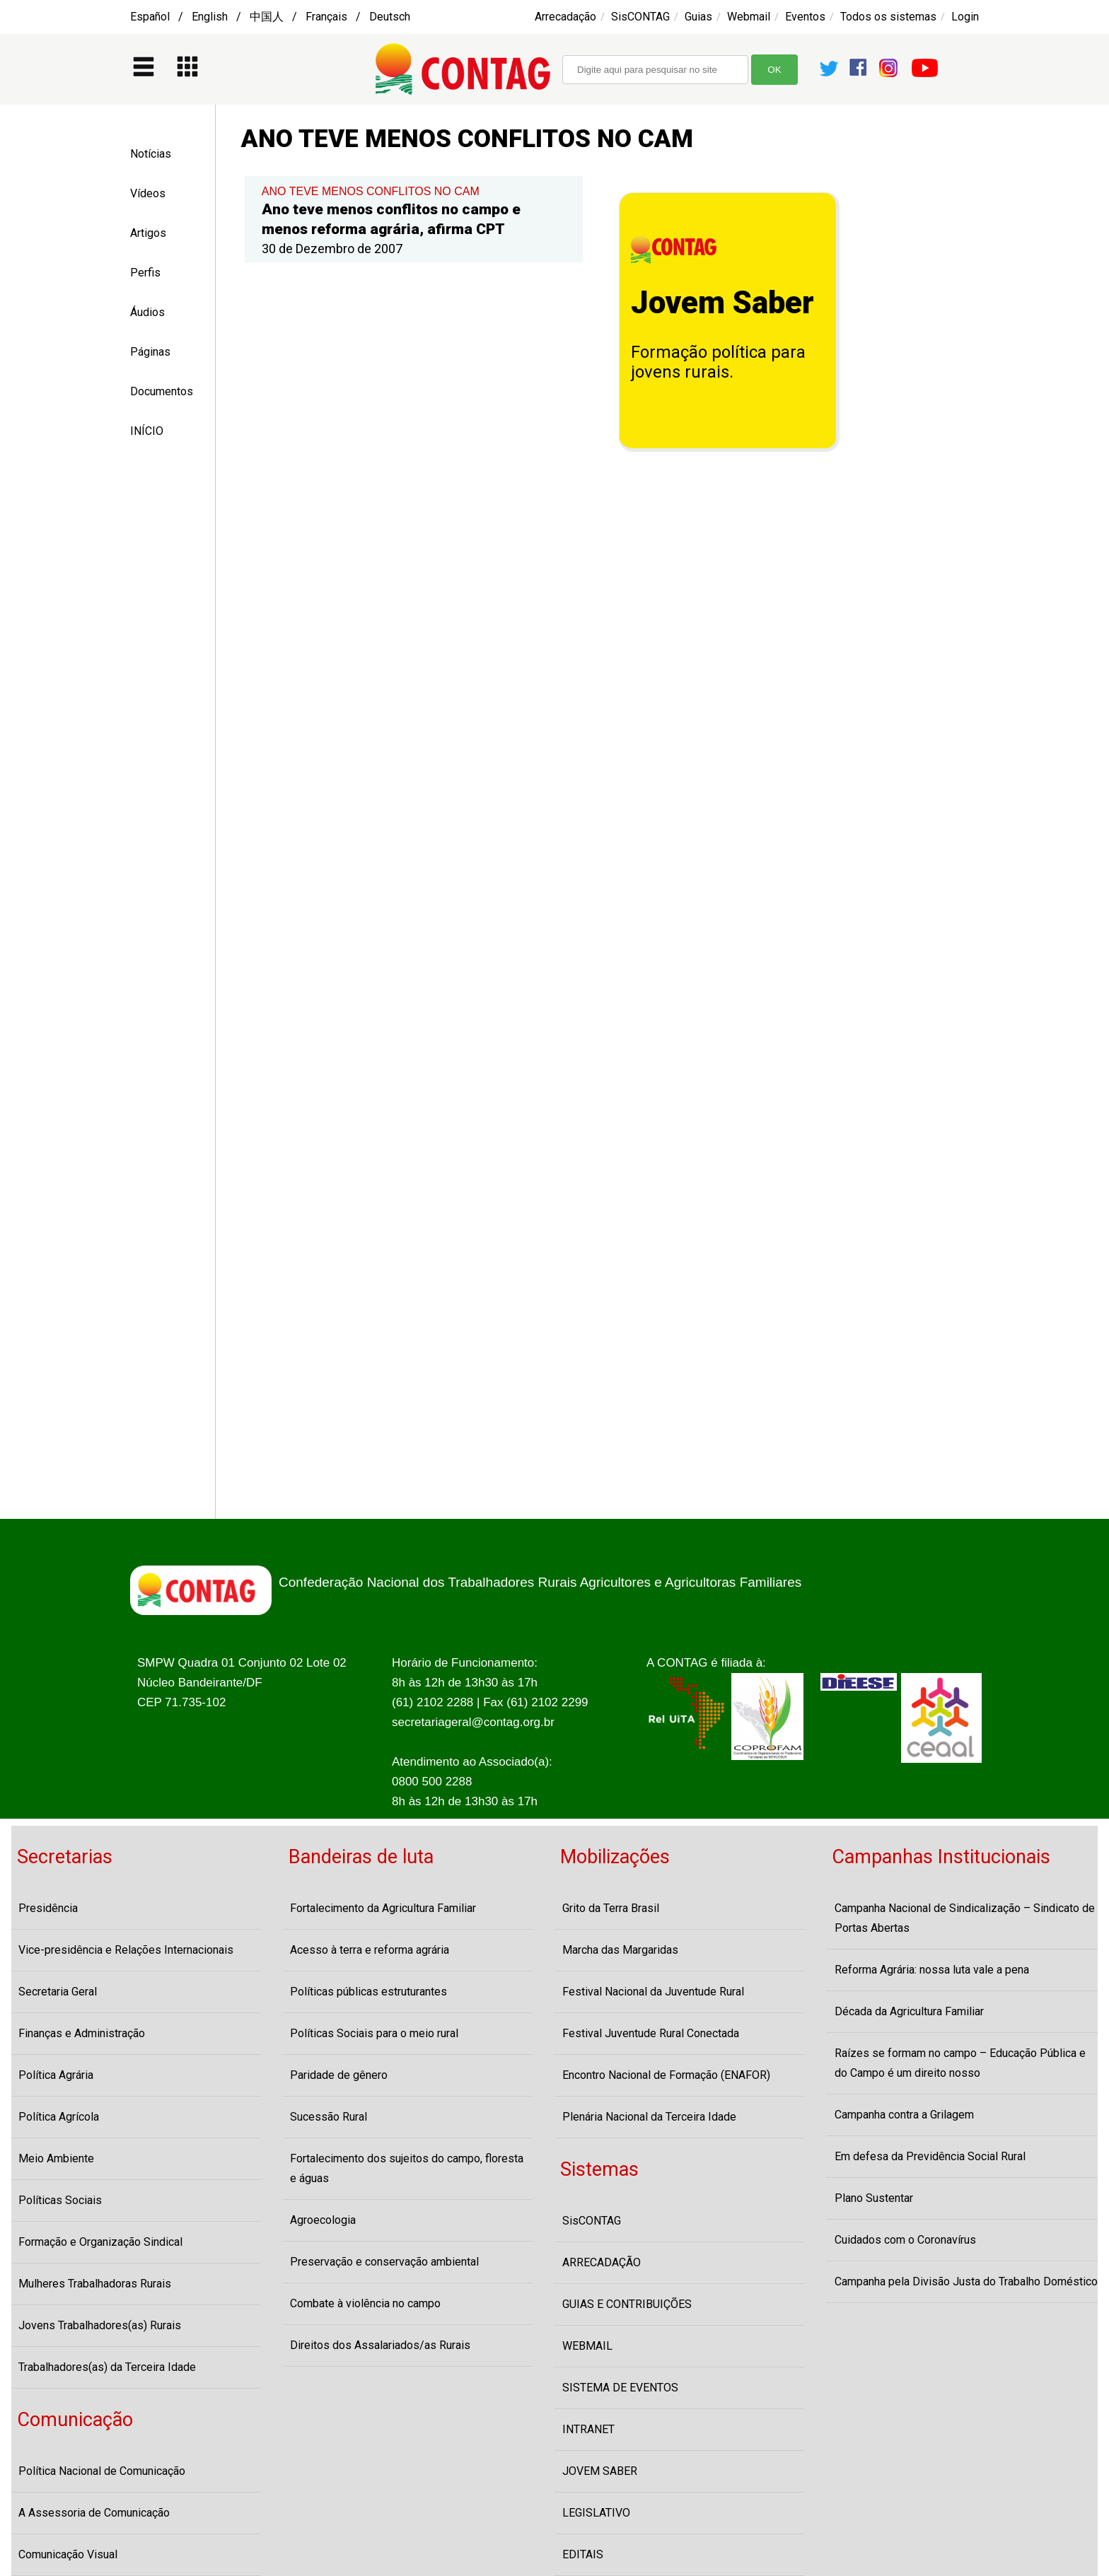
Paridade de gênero (339, 2075)
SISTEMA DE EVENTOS (620, 2387)
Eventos (805, 16)
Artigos (148, 233)
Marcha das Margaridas (620, 1950)
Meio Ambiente (56, 2158)
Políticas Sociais (60, 2200)
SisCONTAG (640, 16)
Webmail (748, 16)
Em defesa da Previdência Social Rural (930, 2156)
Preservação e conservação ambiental (384, 2261)
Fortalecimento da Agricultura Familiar (383, 1908)
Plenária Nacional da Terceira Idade (649, 2116)
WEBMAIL (587, 2346)
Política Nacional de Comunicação (101, 2471)
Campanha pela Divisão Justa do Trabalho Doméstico (966, 2281)
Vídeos (148, 193)
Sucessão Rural (328, 2116)
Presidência (48, 1908)
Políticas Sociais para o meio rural (374, 2033)
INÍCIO (146, 431)
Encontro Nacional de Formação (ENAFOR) (666, 2075)
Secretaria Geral (57, 1991)
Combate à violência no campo (365, 2303)
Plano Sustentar (874, 2198)
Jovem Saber (722, 302)
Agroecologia (323, 2220)
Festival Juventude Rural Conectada (650, 2033)
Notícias (150, 154)
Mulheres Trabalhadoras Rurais (94, 2283)
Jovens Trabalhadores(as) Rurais (99, 2325)
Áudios (147, 312)
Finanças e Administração (81, 2033)
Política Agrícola (58, 2116)
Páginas (150, 352)
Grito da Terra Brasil (610, 1908)
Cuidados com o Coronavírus (905, 2239)
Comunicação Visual (67, 2554)
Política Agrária (55, 2075)
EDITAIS (582, 2554)
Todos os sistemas (888, 16)
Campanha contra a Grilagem (904, 2114)
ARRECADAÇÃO (601, 2262)
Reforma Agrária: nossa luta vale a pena (932, 1969)
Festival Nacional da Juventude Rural (653, 1991)
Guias (698, 16)
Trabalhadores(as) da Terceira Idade (107, 2367)
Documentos (161, 391)
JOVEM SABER (599, 2471)
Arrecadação (565, 16)
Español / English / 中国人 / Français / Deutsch (270, 16)
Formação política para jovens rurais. (718, 362)
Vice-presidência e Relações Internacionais (125, 1950)
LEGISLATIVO (596, 2512)
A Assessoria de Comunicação (94, 2512)
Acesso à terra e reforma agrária (369, 1950)
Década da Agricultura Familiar (909, 2011)
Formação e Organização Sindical (100, 2242)
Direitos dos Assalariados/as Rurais (380, 2345)
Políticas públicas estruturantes (368, 1991)
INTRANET (588, 2429)
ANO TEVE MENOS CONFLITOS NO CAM (371, 191)
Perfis (145, 272)
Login (965, 16)
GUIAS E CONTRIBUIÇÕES (627, 2304)
